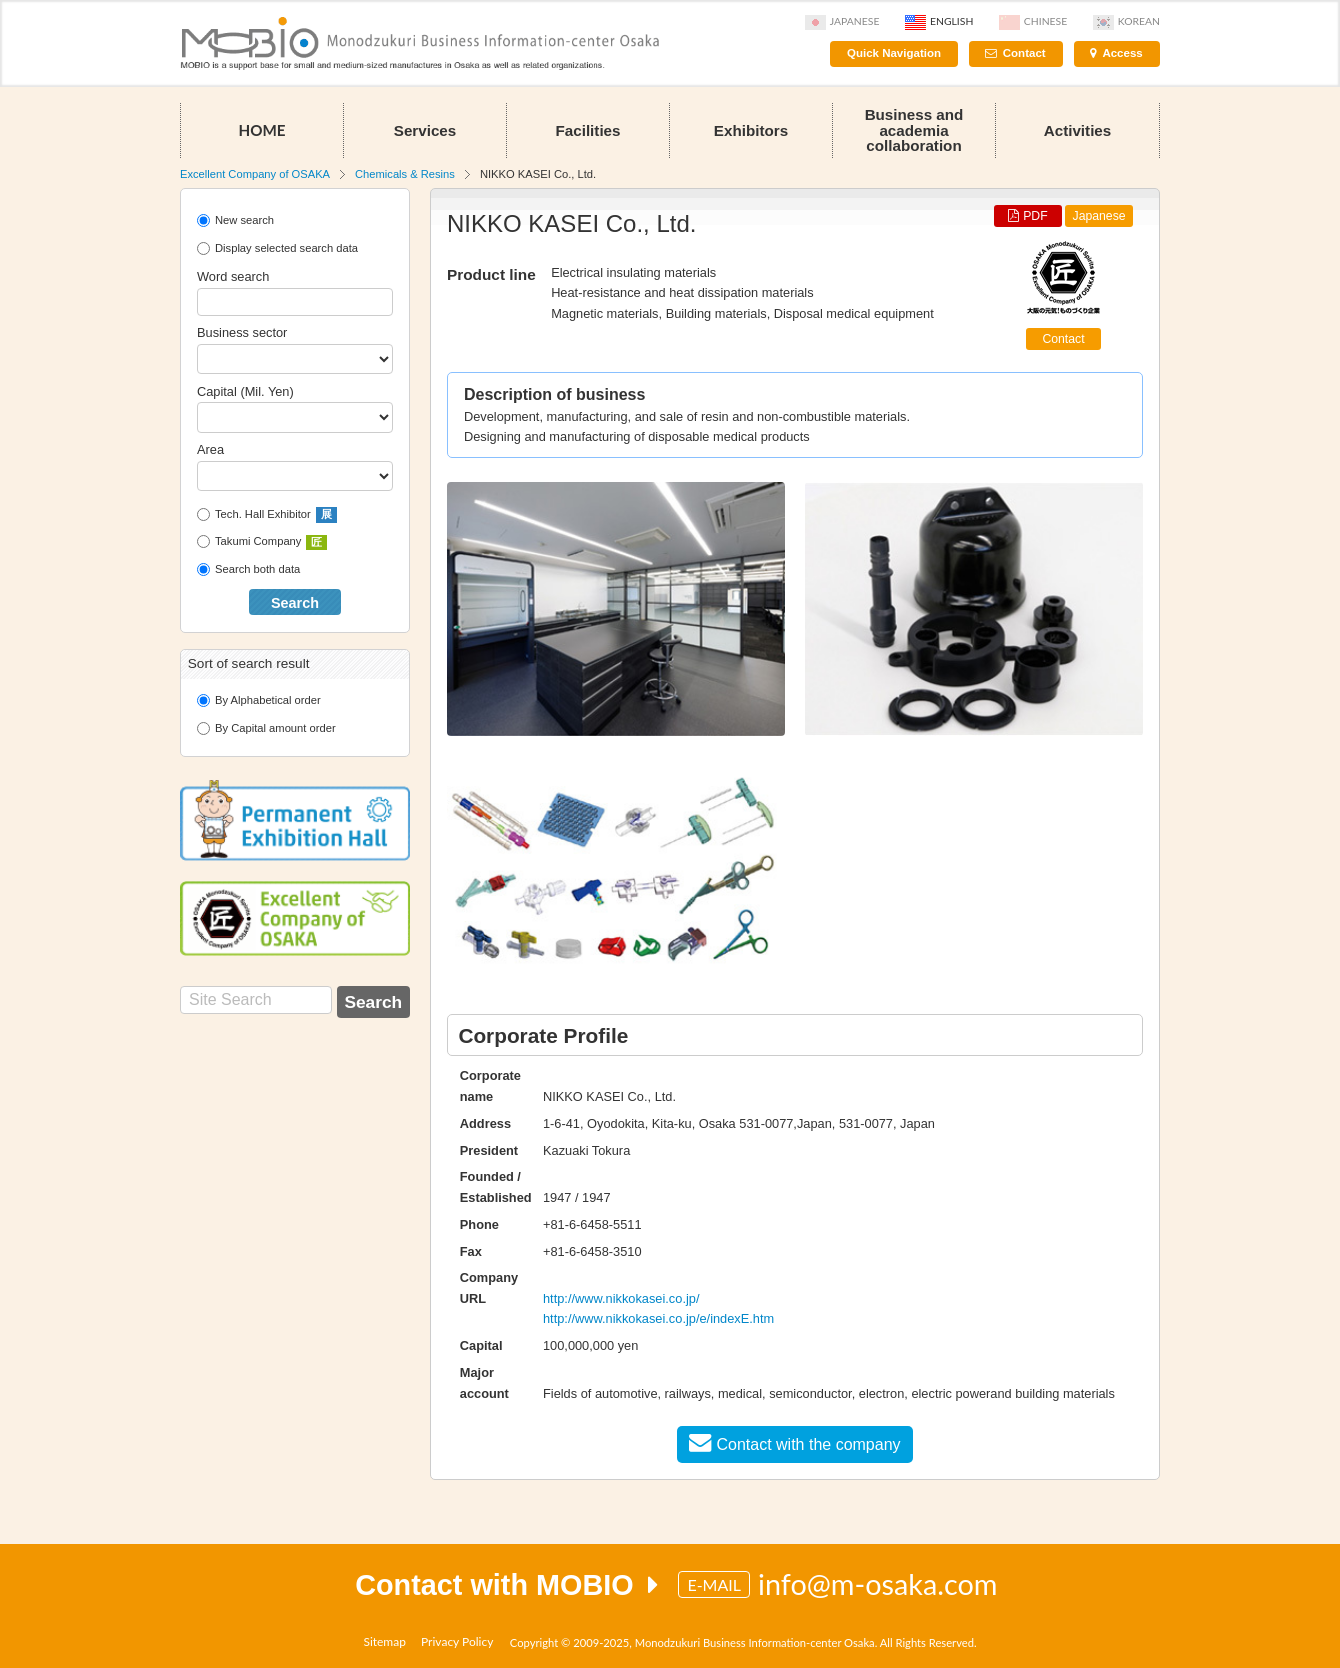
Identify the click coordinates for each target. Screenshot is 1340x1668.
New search (235, 220)
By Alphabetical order (259, 700)
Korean (1126, 21)
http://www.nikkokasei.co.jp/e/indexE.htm (658, 1318)
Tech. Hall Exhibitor (267, 515)
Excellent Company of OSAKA (255, 174)
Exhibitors (751, 130)
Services (425, 130)
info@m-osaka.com (878, 1584)
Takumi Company (262, 543)
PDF (1027, 216)
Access (1122, 53)
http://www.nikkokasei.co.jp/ (621, 1298)
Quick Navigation (894, 53)
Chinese (1033, 21)
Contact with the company (794, 1442)
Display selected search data (277, 248)
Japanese (842, 21)
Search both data (248, 569)
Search (295, 603)
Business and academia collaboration (914, 129)
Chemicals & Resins (405, 174)
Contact (1024, 53)
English (939, 21)
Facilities (588, 130)
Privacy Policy (457, 1641)
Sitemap (384, 1641)
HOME (261, 130)
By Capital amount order (266, 728)
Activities (1078, 130)
